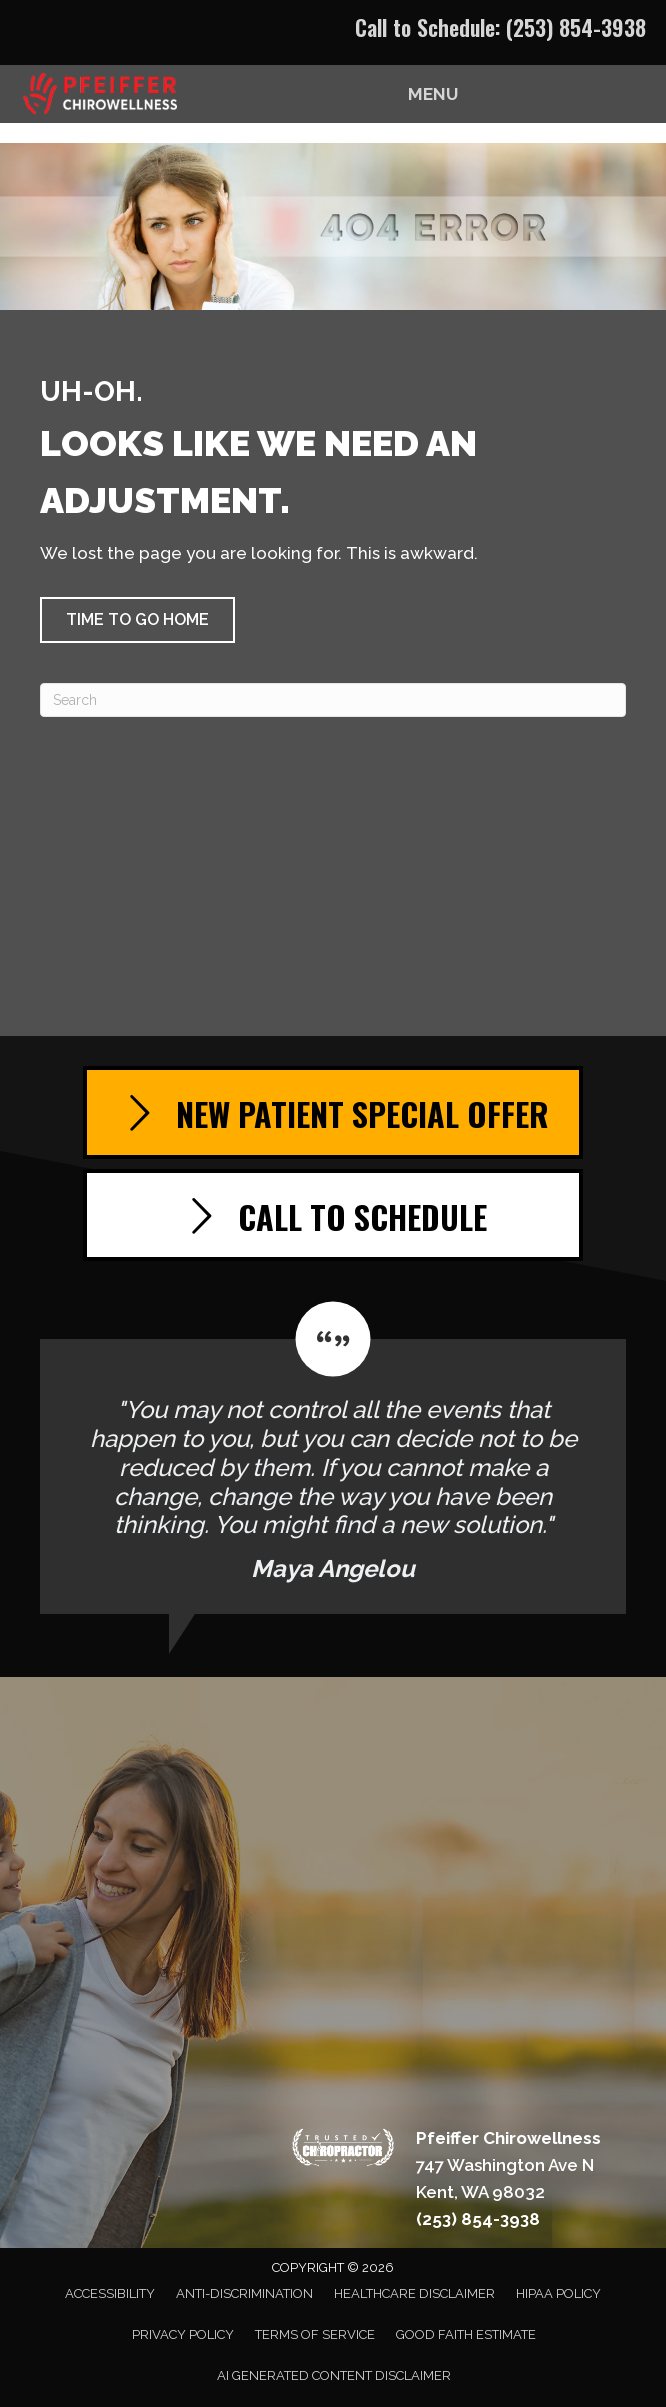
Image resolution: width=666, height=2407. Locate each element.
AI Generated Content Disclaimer (334, 2375)
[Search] (333, 700)
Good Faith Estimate (466, 2334)
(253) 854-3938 (576, 27)
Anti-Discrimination (244, 2293)
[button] (137, 620)
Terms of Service (315, 2334)
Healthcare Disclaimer (414, 2293)
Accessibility (110, 2293)
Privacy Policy (183, 2334)
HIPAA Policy (558, 2293)
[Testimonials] (333, 1457)
